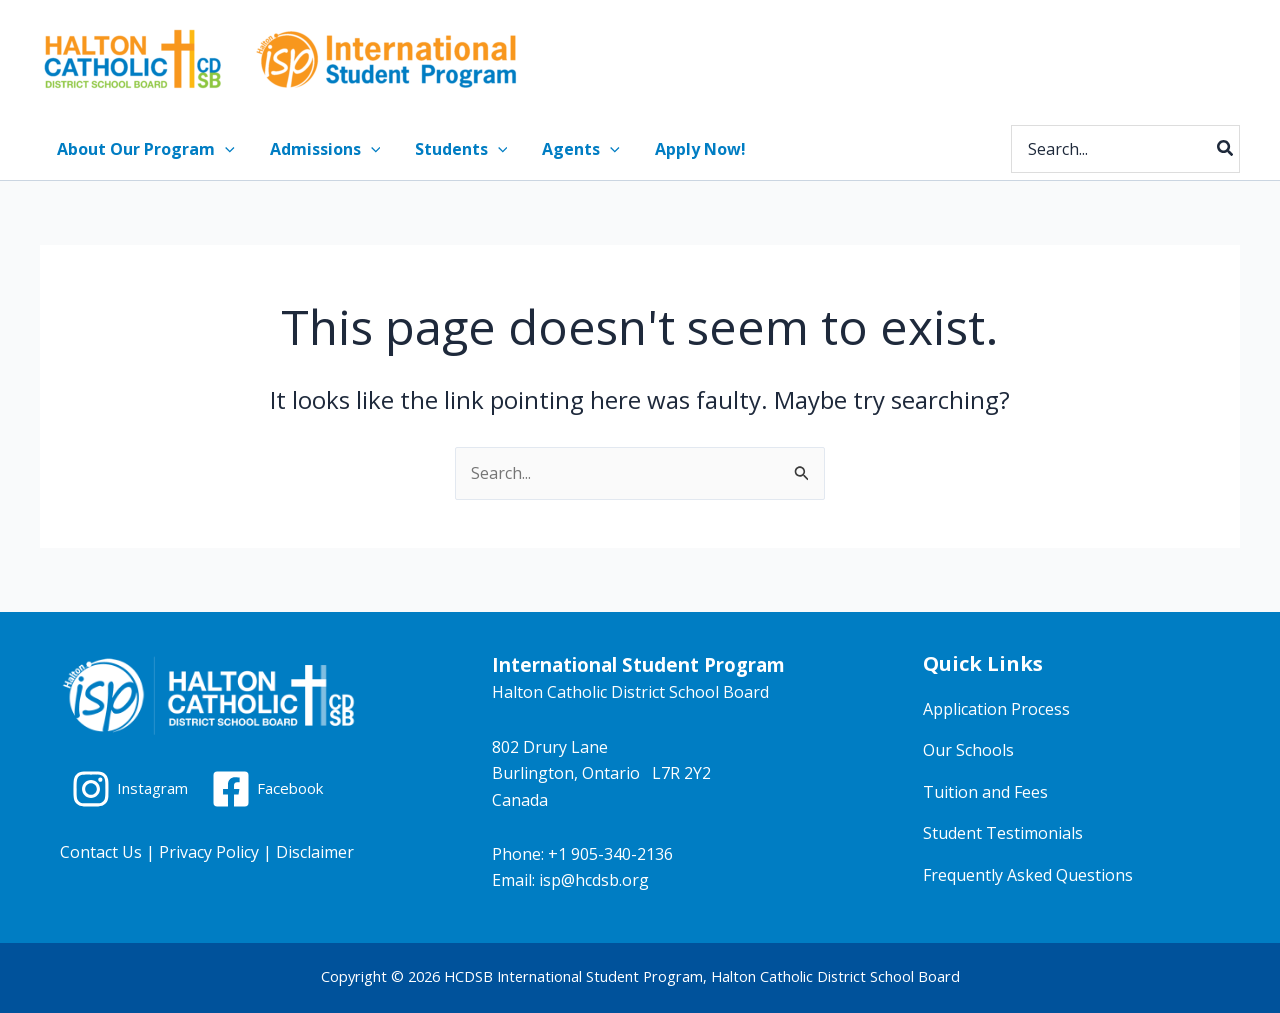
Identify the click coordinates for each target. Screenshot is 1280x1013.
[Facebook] (277, 789)
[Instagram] (133, 789)
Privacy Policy (209, 852)
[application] (224, 149)
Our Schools (968, 750)
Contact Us (101, 852)
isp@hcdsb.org (594, 880)
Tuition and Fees (985, 792)
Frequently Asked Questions (1028, 875)
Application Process (996, 709)
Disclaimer (315, 852)
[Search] (1226, 149)
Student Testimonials (1003, 833)
